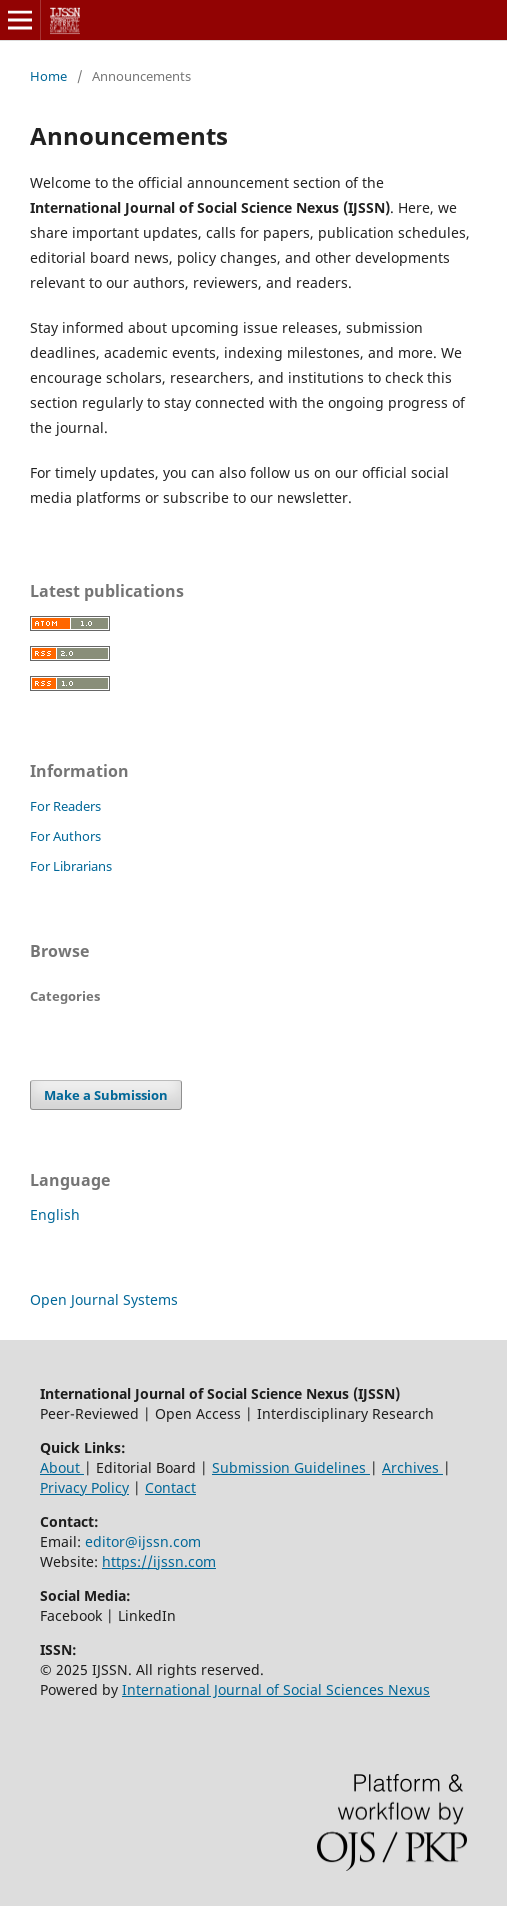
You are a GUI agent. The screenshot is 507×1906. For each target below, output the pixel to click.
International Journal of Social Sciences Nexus (276, 1689)
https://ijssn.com (159, 1561)
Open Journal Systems (104, 1299)
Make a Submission (106, 1095)
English (55, 1214)
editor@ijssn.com (143, 1541)
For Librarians (71, 866)
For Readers (65, 806)
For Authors (65, 836)
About (62, 1467)
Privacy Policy (84, 1487)
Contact (170, 1487)
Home (48, 76)
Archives (412, 1467)
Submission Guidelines (291, 1467)
